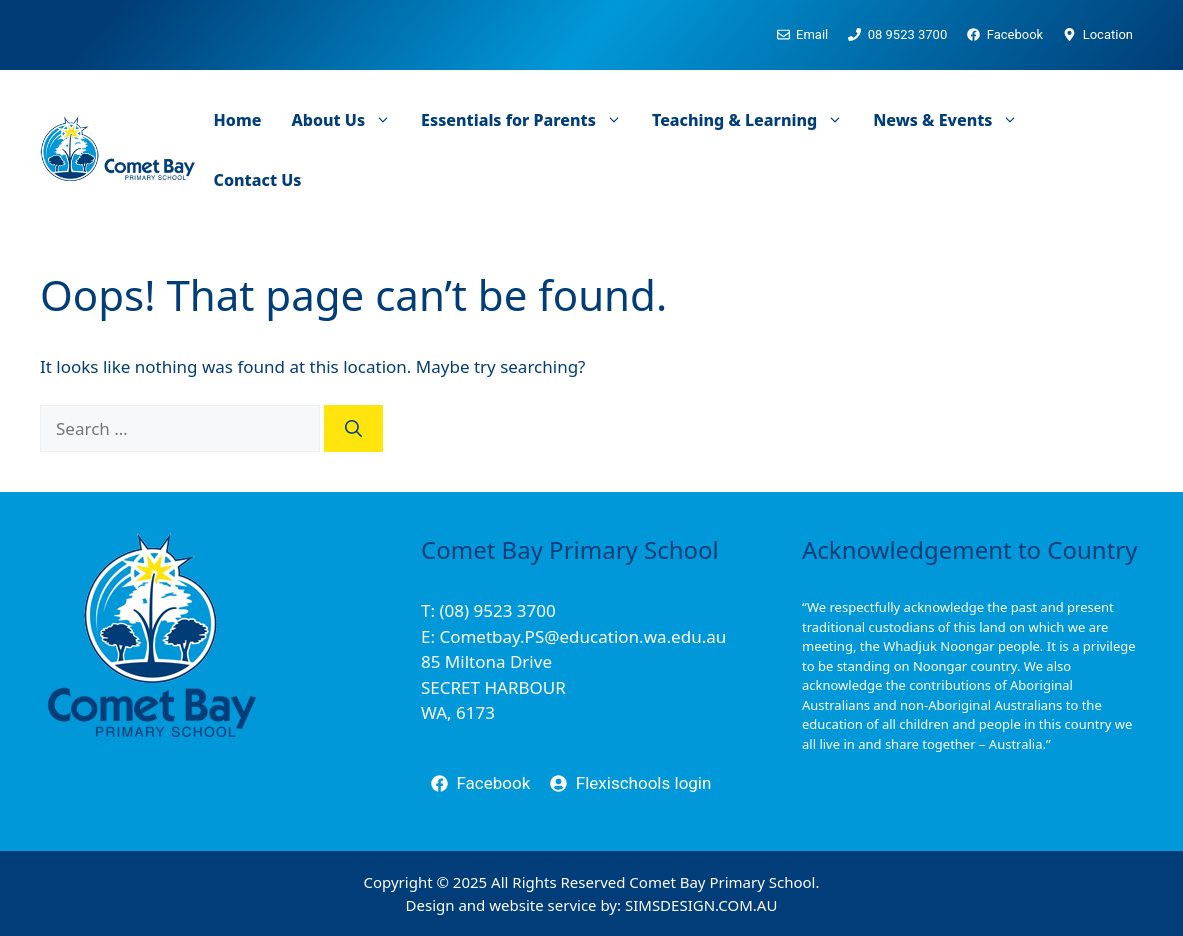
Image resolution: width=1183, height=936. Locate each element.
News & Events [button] (953, 120)
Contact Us (258, 180)
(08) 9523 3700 (497, 610)
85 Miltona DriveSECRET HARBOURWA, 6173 (493, 687)
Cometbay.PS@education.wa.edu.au (582, 636)
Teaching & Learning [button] (755, 120)
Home (238, 120)
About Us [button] (348, 120)
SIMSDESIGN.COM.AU (701, 905)
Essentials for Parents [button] (529, 120)
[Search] (353, 429)
